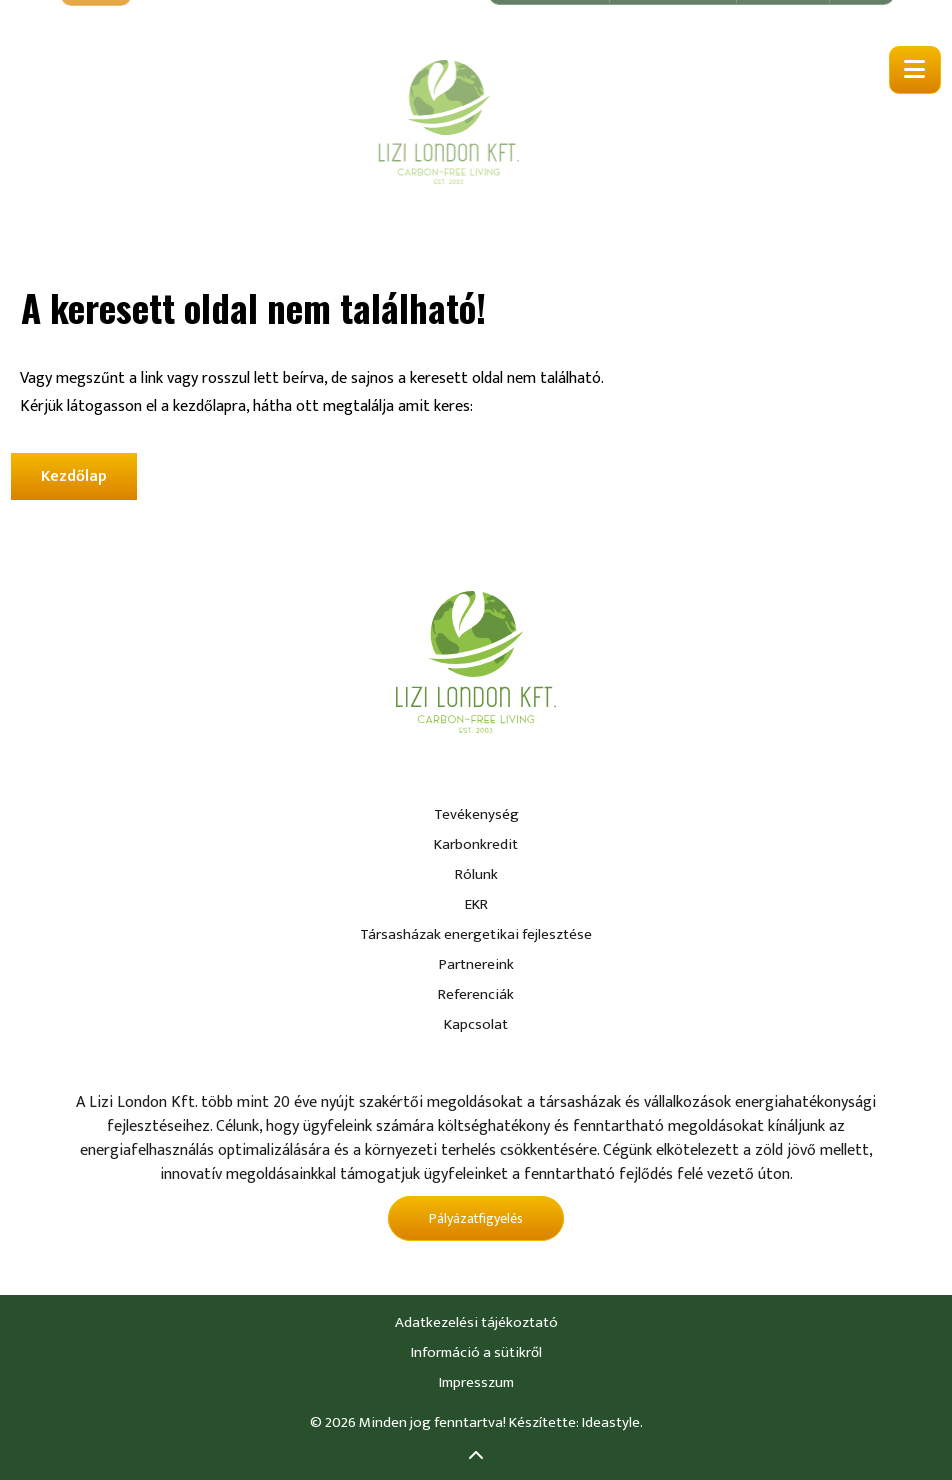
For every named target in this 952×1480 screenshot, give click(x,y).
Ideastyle (611, 1422)
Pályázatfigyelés (476, 1218)
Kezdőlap (74, 476)
